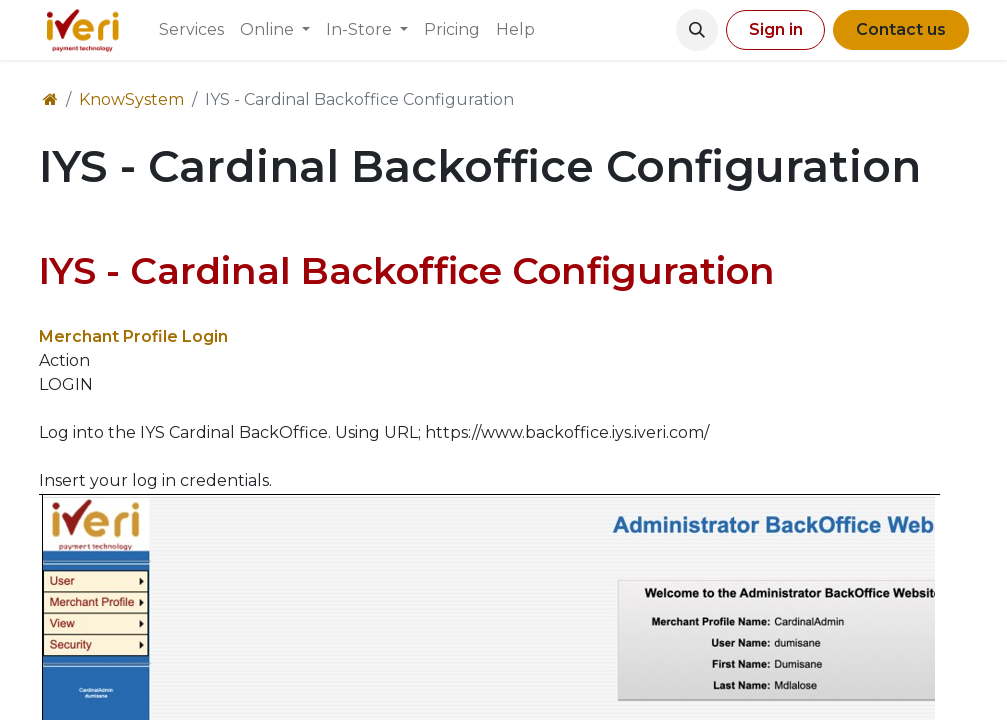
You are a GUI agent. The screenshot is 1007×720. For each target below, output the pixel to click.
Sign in (776, 29)
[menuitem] (191, 30)
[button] (697, 30)
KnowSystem (131, 99)
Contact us (901, 29)
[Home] (50, 99)
